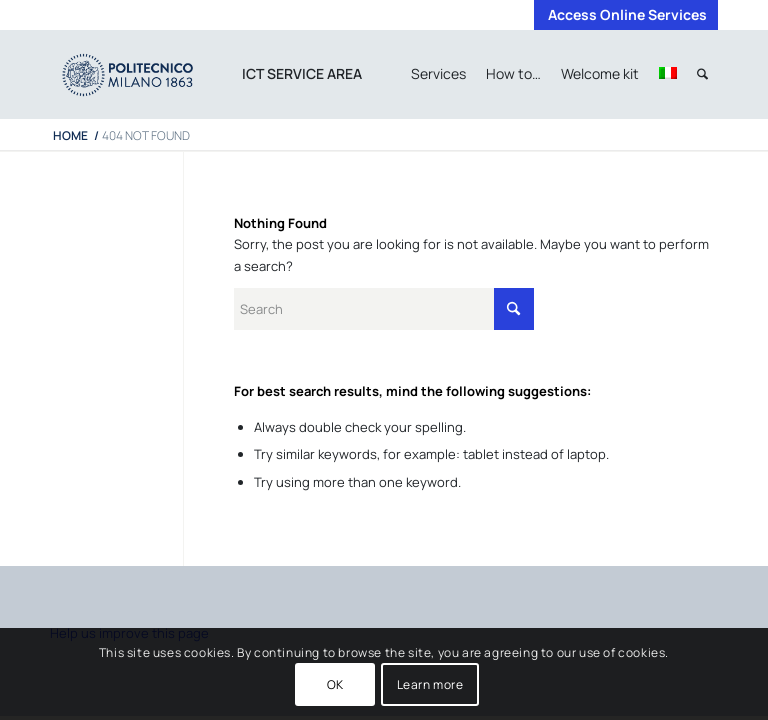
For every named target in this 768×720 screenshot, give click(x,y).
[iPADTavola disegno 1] (147, 74)
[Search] (702, 74)
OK (335, 684)
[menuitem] (622, 15)
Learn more (430, 684)
